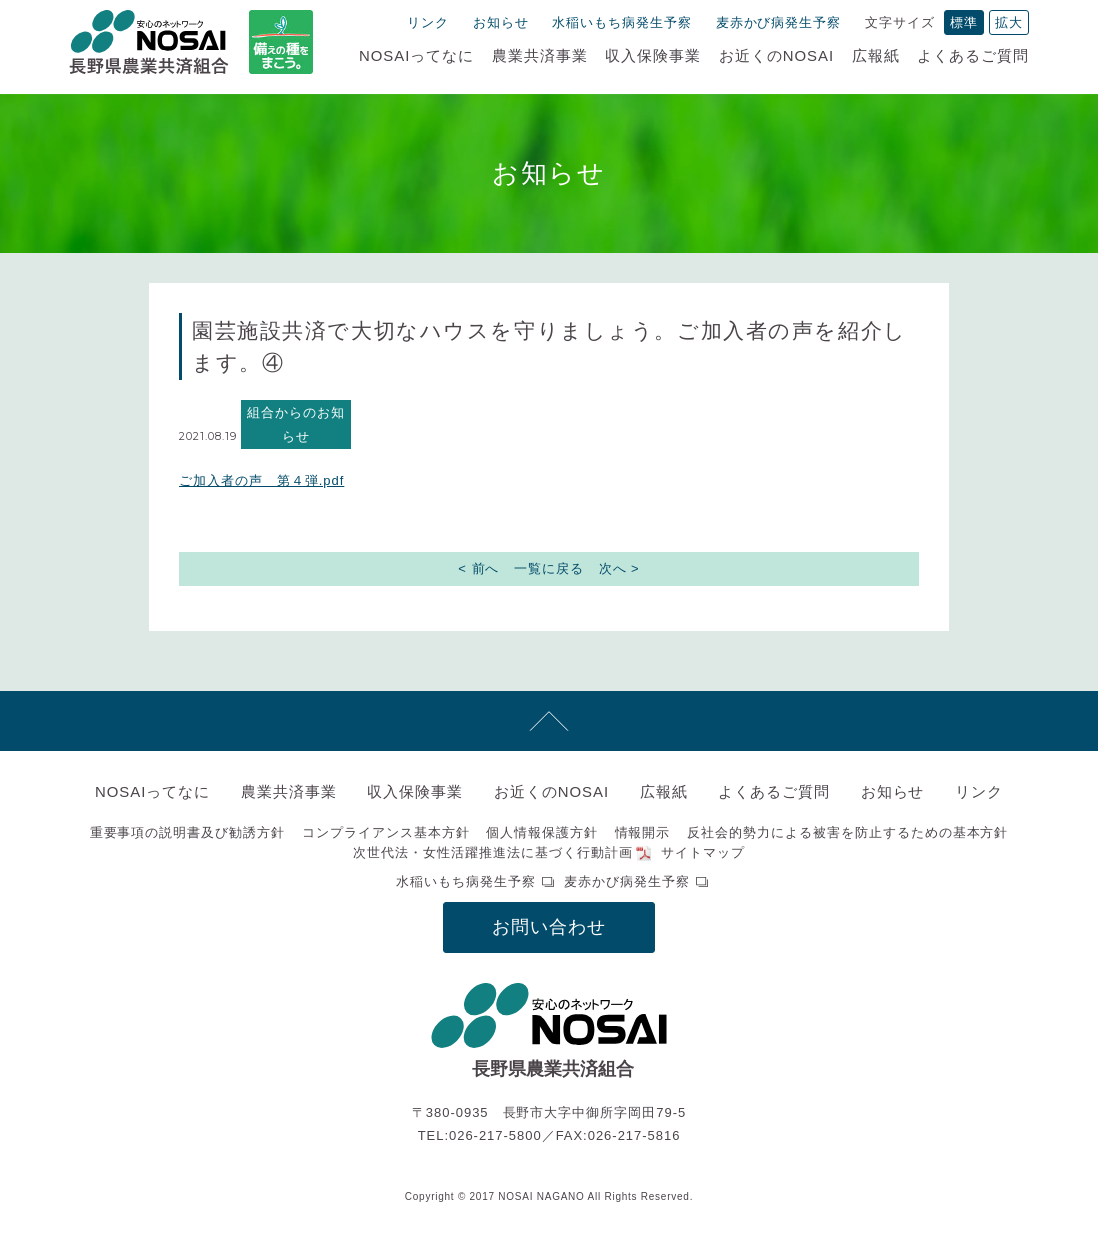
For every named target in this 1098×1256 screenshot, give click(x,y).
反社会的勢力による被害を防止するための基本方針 (847, 832)
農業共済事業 (540, 55)
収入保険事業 (653, 55)
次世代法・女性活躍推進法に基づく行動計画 (493, 852)
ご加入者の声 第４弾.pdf (261, 480)
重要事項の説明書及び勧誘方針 (188, 832)
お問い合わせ (549, 927)
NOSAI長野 (149, 42)
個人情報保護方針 (542, 832)
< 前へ (478, 568)
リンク (428, 22)
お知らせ (501, 22)
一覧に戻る (549, 568)
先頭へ (549, 721)
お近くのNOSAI (776, 55)
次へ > (619, 568)
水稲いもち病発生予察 (622, 22)
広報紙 (876, 55)
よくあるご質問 (973, 55)
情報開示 (643, 832)
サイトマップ (703, 852)
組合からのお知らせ (296, 424)
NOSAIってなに (416, 55)
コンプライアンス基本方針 (386, 832)
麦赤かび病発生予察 (779, 22)
